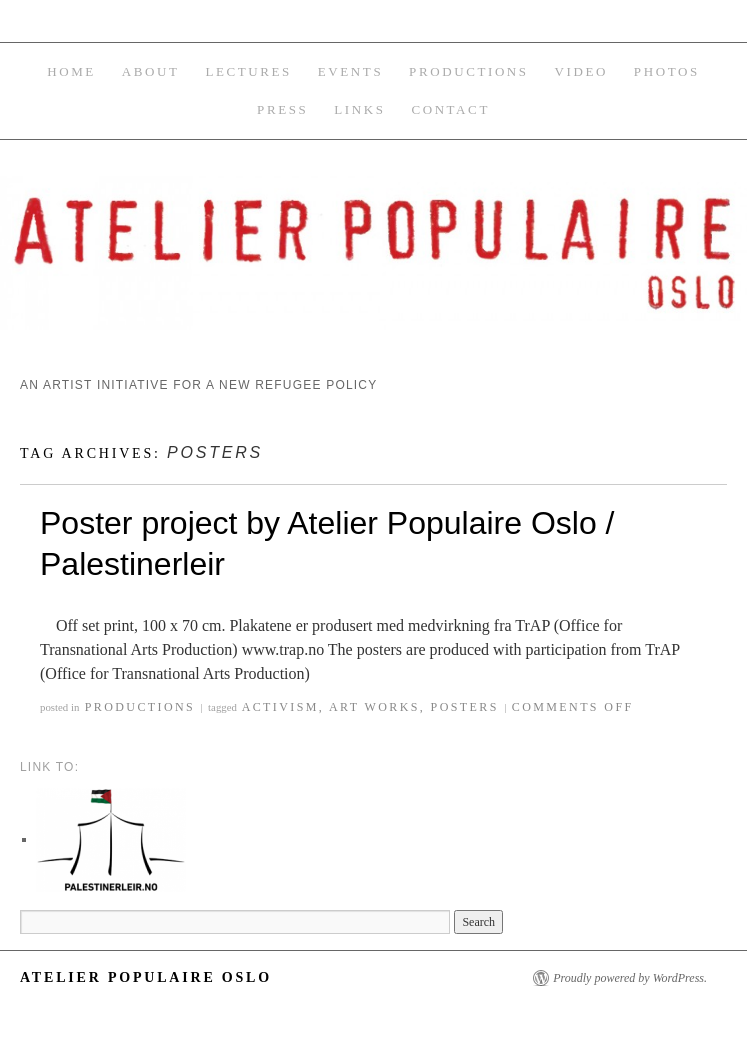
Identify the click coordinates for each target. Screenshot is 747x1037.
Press (282, 109)
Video (581, 71)
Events (350, 71)
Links (359, 109)
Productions (469, 71)
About (151, 71)
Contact (450, 109)
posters (465, 707)
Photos (667, 71)
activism (280, 707)
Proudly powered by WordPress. (630, 978)
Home (71, 71)
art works (374, 707)
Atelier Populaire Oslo (146, 977)
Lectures (248, 71)
